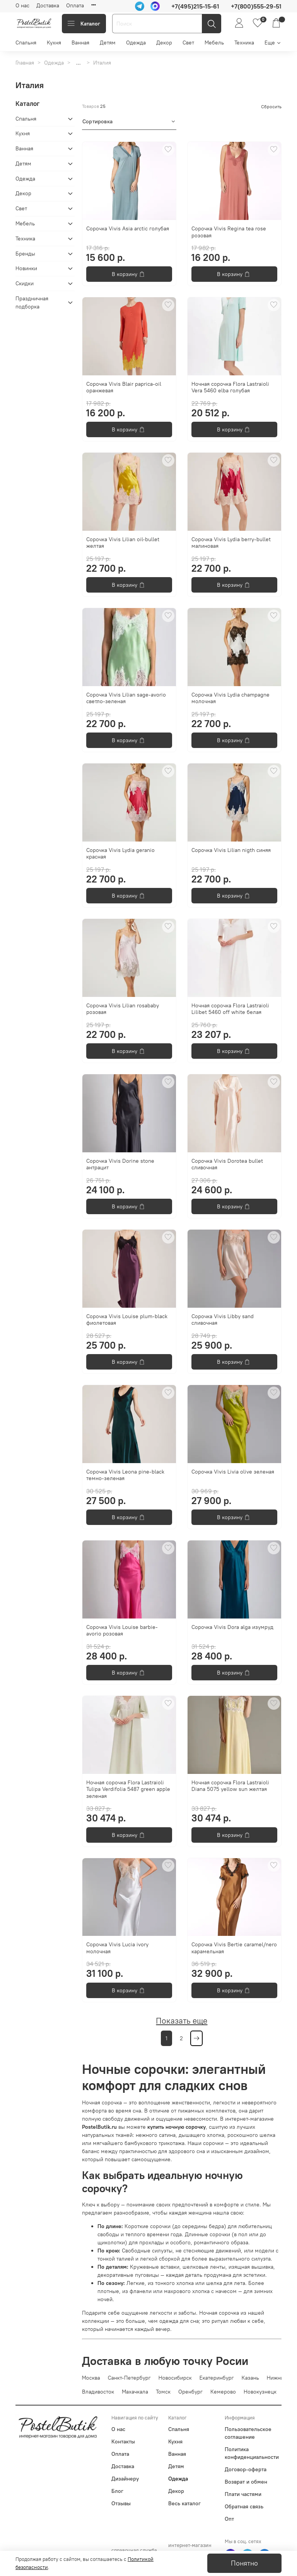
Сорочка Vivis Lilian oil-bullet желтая (122, 543)
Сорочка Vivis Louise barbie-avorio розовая (122, 1630)
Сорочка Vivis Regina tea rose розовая (228, 232)
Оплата (75, 5)
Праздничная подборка (31, 302)
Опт (229, 2518)
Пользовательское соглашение (248, 2433)
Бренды (25, 253)
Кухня (54, 42)
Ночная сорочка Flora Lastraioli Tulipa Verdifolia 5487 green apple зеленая (128, 1789)
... (78, 63)
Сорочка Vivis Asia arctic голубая (127, 228)
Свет (188, 42)
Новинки (26, 268)
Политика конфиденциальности (252, 2453)
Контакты (123, 2441)
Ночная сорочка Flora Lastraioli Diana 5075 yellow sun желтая (230, 1786)
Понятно (244, 2563)
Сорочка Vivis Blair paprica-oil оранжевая (123, 387)
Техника (244, 42)
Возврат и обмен (246, 2481)
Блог (117, 2490)
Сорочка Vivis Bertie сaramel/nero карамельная (234, 1948)
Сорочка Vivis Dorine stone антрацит (120, 1164)
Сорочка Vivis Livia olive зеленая (232, 1471)
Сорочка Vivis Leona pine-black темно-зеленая (125, 1475)
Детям (108, 42)
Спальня (25, 42)
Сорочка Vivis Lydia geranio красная (120, 853)
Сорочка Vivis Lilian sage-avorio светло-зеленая (126, 698)
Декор (164, 42)
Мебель (214, 42)
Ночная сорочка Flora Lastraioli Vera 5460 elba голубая (230, 387)
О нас (22, 5)
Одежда (136, 42)
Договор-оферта (245, 2469)
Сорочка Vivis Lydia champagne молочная (230, 698)
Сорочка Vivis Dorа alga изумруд (232, 1627)
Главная (24, 62)
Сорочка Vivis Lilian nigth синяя (231, 850)
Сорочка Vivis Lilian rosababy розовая (122, 1009)
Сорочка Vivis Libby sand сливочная (222, 1320)
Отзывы (121, 2503)
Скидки (24, 283)
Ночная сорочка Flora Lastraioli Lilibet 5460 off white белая (230, 1009)
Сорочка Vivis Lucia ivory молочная (117, 1948)
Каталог (84, 23)
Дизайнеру (125, 2478)
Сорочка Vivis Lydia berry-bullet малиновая (231, 543)
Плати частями (243, 2494)
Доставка (47, 5)
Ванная (80, 42)
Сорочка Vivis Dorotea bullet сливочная (227, 1164)
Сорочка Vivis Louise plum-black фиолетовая (126, 1320)
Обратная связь (244, 2506)
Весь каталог (184, 2503)
